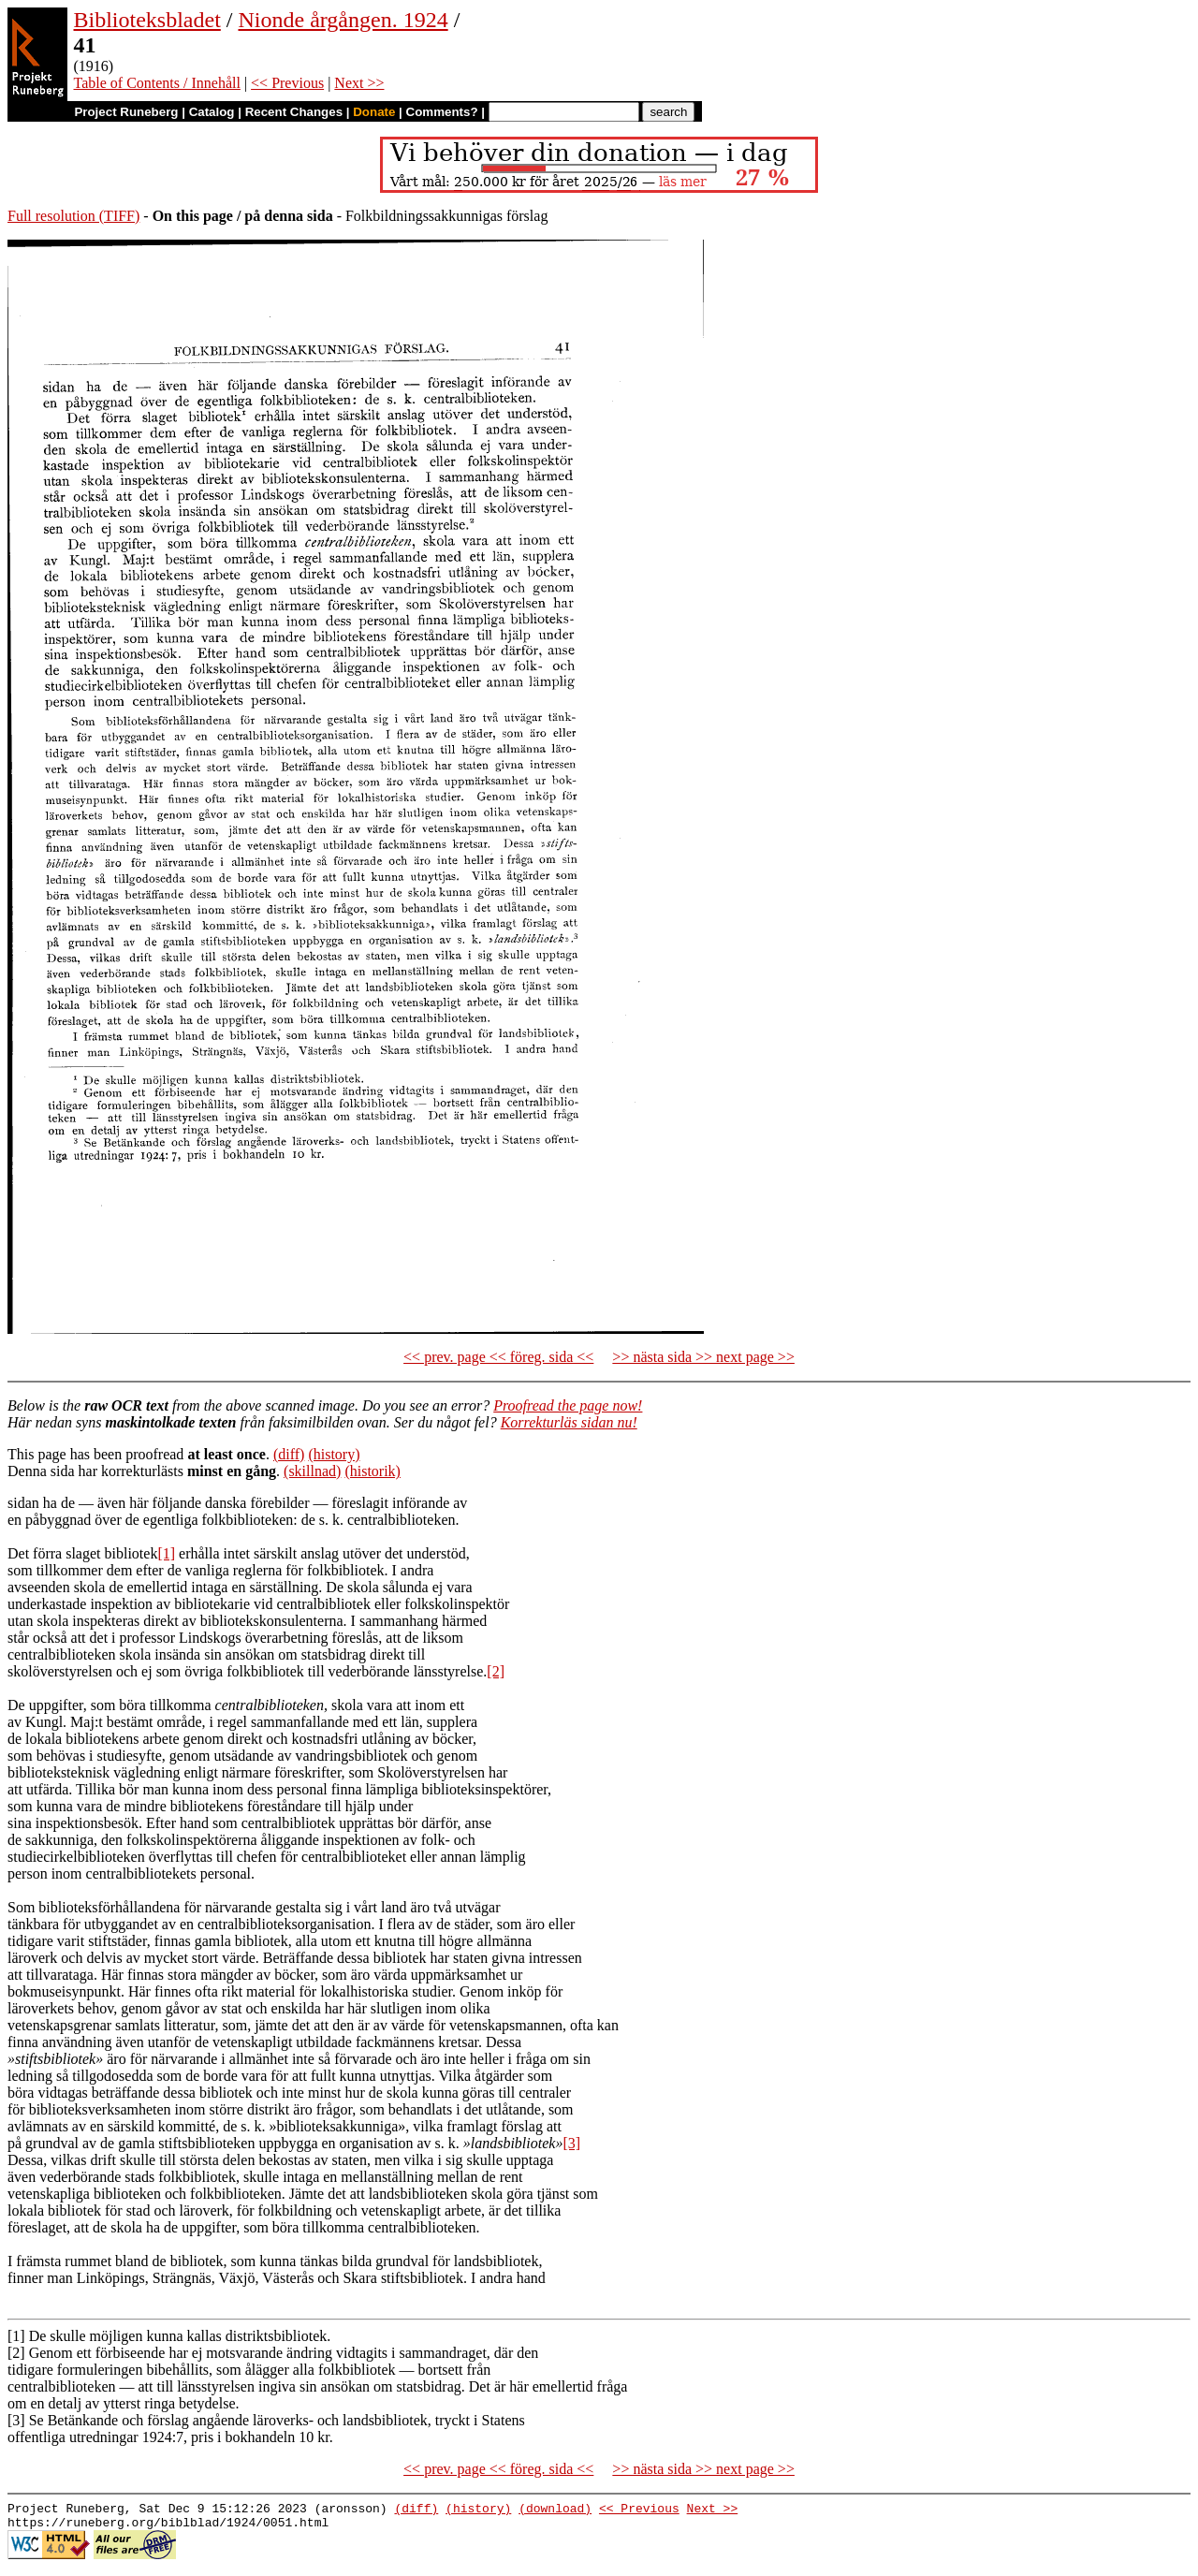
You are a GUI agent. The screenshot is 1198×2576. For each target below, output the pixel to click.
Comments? (442, 112)
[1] (166, 1553)
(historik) (372, 1471)
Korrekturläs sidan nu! (569, 1422)
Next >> (359, 83)
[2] (495, 1671)
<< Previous (287, 83)
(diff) (288, 1454)
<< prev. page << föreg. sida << (498, 1357)
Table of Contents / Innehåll (157, 83)
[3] (571, 2143)
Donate (374, 112)
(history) (333, 1454)
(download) (555, 2510)
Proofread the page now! (567, 1405)
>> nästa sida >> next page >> (703, 1357)
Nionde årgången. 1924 (342, 19)
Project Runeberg (126, 112)
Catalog (212, 112)
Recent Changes (294, 112)
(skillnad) (312, 1471)
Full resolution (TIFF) (73, 216)
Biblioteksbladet (147, 19)
